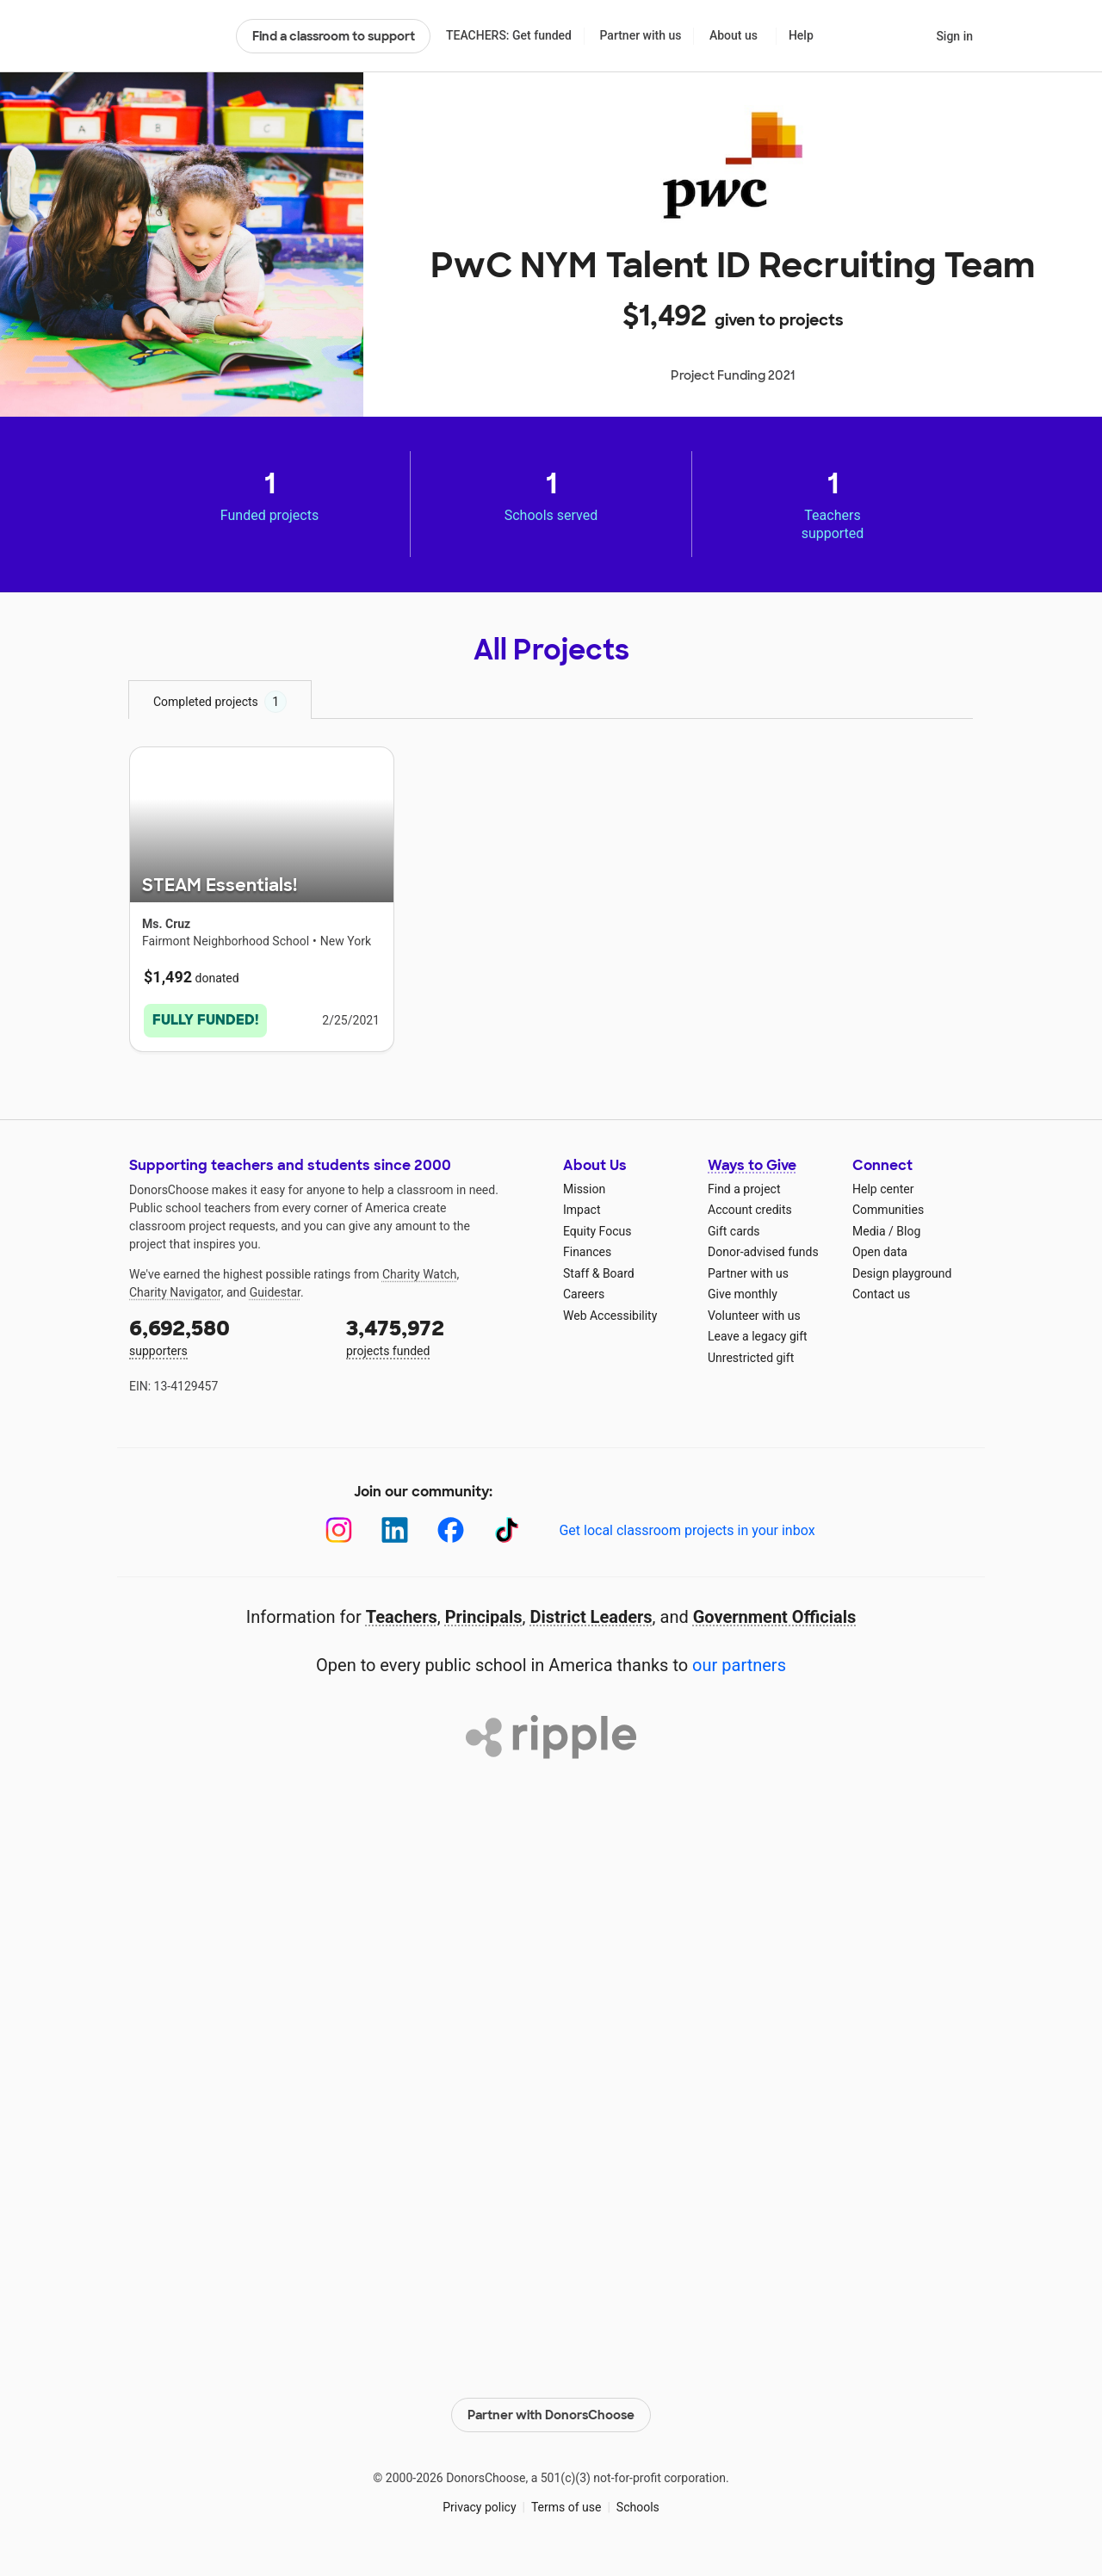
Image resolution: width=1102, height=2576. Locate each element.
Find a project (744, 1189)
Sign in (954, 36)
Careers (583, 1294)
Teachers (401, 1617)
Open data (879, 1252)
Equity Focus (597, 1231)
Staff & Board (599, 1273)
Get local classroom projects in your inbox (686, 1530)
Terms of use (566, 2506)
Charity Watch (419, 1274)
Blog (908, 1231)
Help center (882, 1189)
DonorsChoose (175, 36)
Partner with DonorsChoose (551, 2415)
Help (801, 35)
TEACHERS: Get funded (509, 35)
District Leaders (591, 1617)
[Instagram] (338, 1530)
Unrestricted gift (751, 1358)
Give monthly (742, 1294)
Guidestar (275, 1292)
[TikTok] (506, 1530)
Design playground (901, 1273)
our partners (739, 1665)
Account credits (750, 1210)
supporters (225, 1336)
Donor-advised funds (763, 1252)
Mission (584, 1189)
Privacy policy (479, 2506)
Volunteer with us (754, 1315)
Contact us (881, 1294)
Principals (484, 1617)
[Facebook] (450, 1530)
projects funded (442, 1336)
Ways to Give (752, 1165)
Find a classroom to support (333, 36)
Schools (637, 2506)
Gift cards (734, 1231)
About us (733, 35)
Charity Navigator (175, 1292)
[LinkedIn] (394, 1530)
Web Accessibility (610, 1315)
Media (869, 1231)
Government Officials (775, 1617)
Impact (581, 1210)
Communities (888, 1210)
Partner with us (641, 35)
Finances (587, 1252)
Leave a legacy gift (758, 1336)
